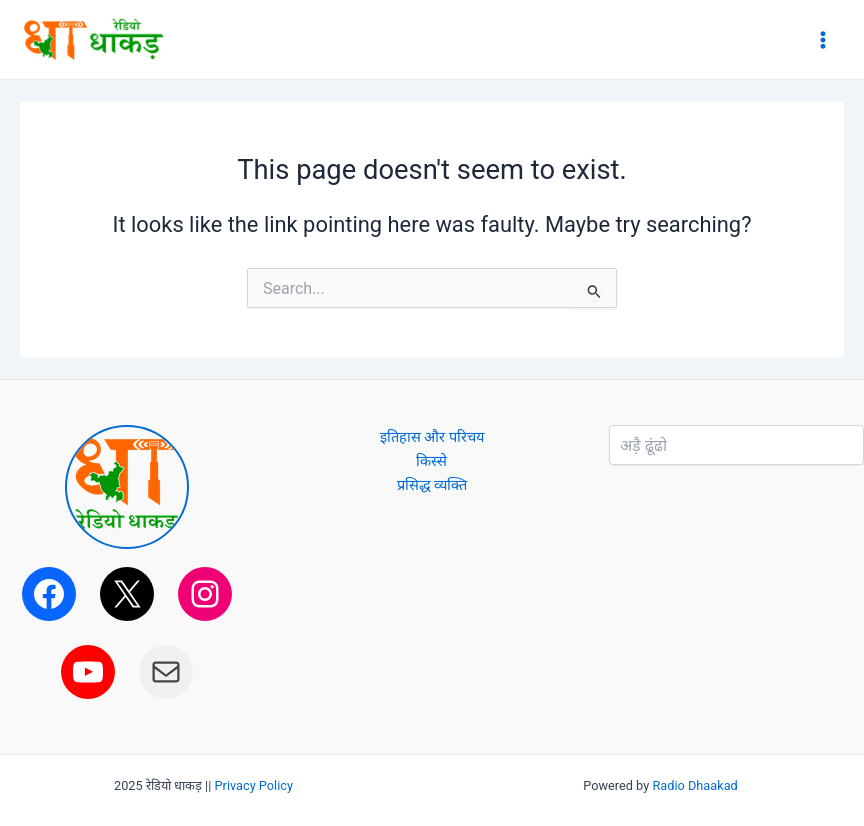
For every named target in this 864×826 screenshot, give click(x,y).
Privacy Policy (254, 785)
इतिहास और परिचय (432, 437)
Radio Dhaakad (694, 785)
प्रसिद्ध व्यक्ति (432, 485)
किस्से (431, 461)
